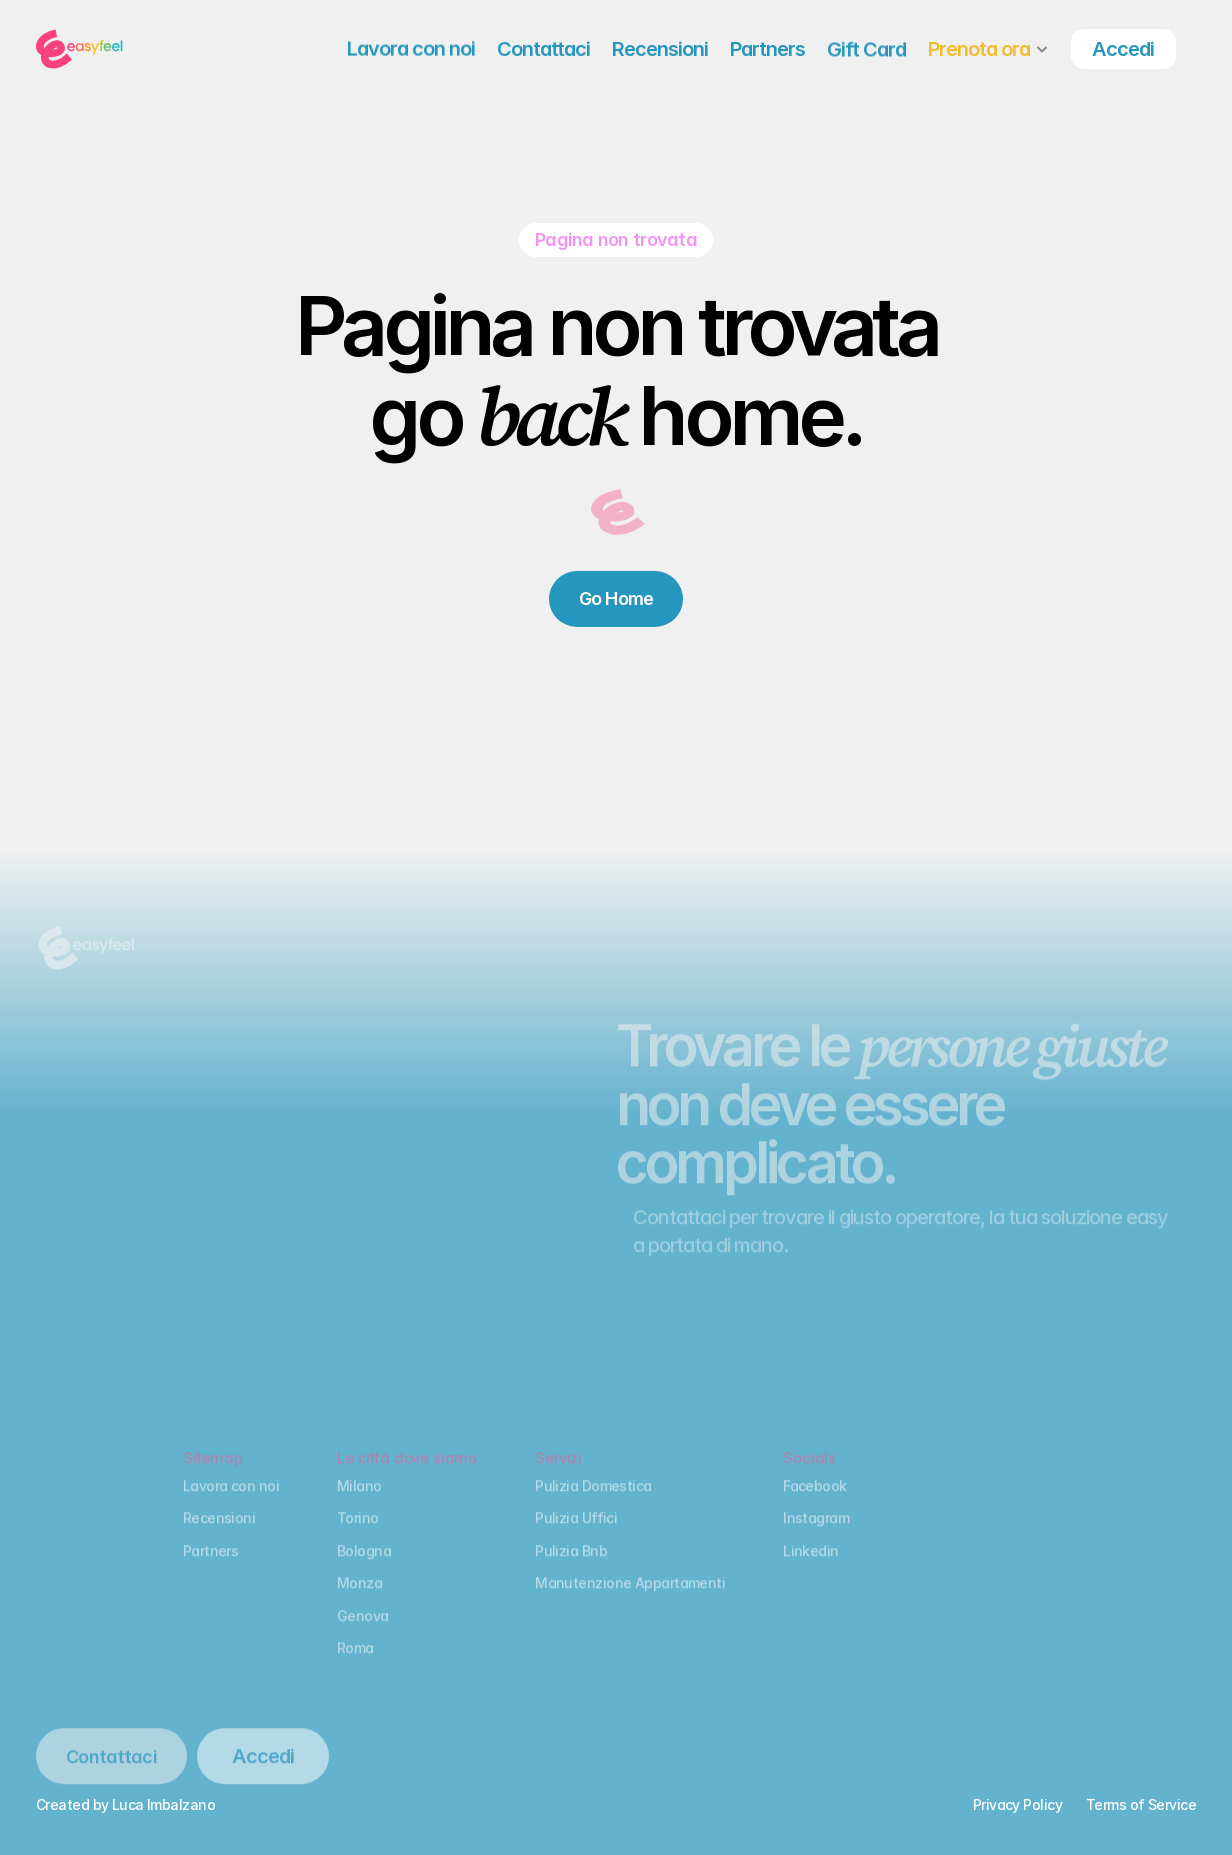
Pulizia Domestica (593, 1502)
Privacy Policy (1017, 1804)
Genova (363, 1632)
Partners (211, 1567)
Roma (355, 1664)
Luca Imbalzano (163, 1804)
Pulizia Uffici (576, 1535)
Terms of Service (1141, 1804)
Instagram (816, 1535)
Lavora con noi (231, 1502)
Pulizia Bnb (571, 1567)
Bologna (364, 1567)
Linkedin (811, 1567)
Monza (359, 1599)
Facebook (815, 1502)
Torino (358, 1535)
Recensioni (219, 1535)
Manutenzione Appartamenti (630, 1599)
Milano (359, 1502)
